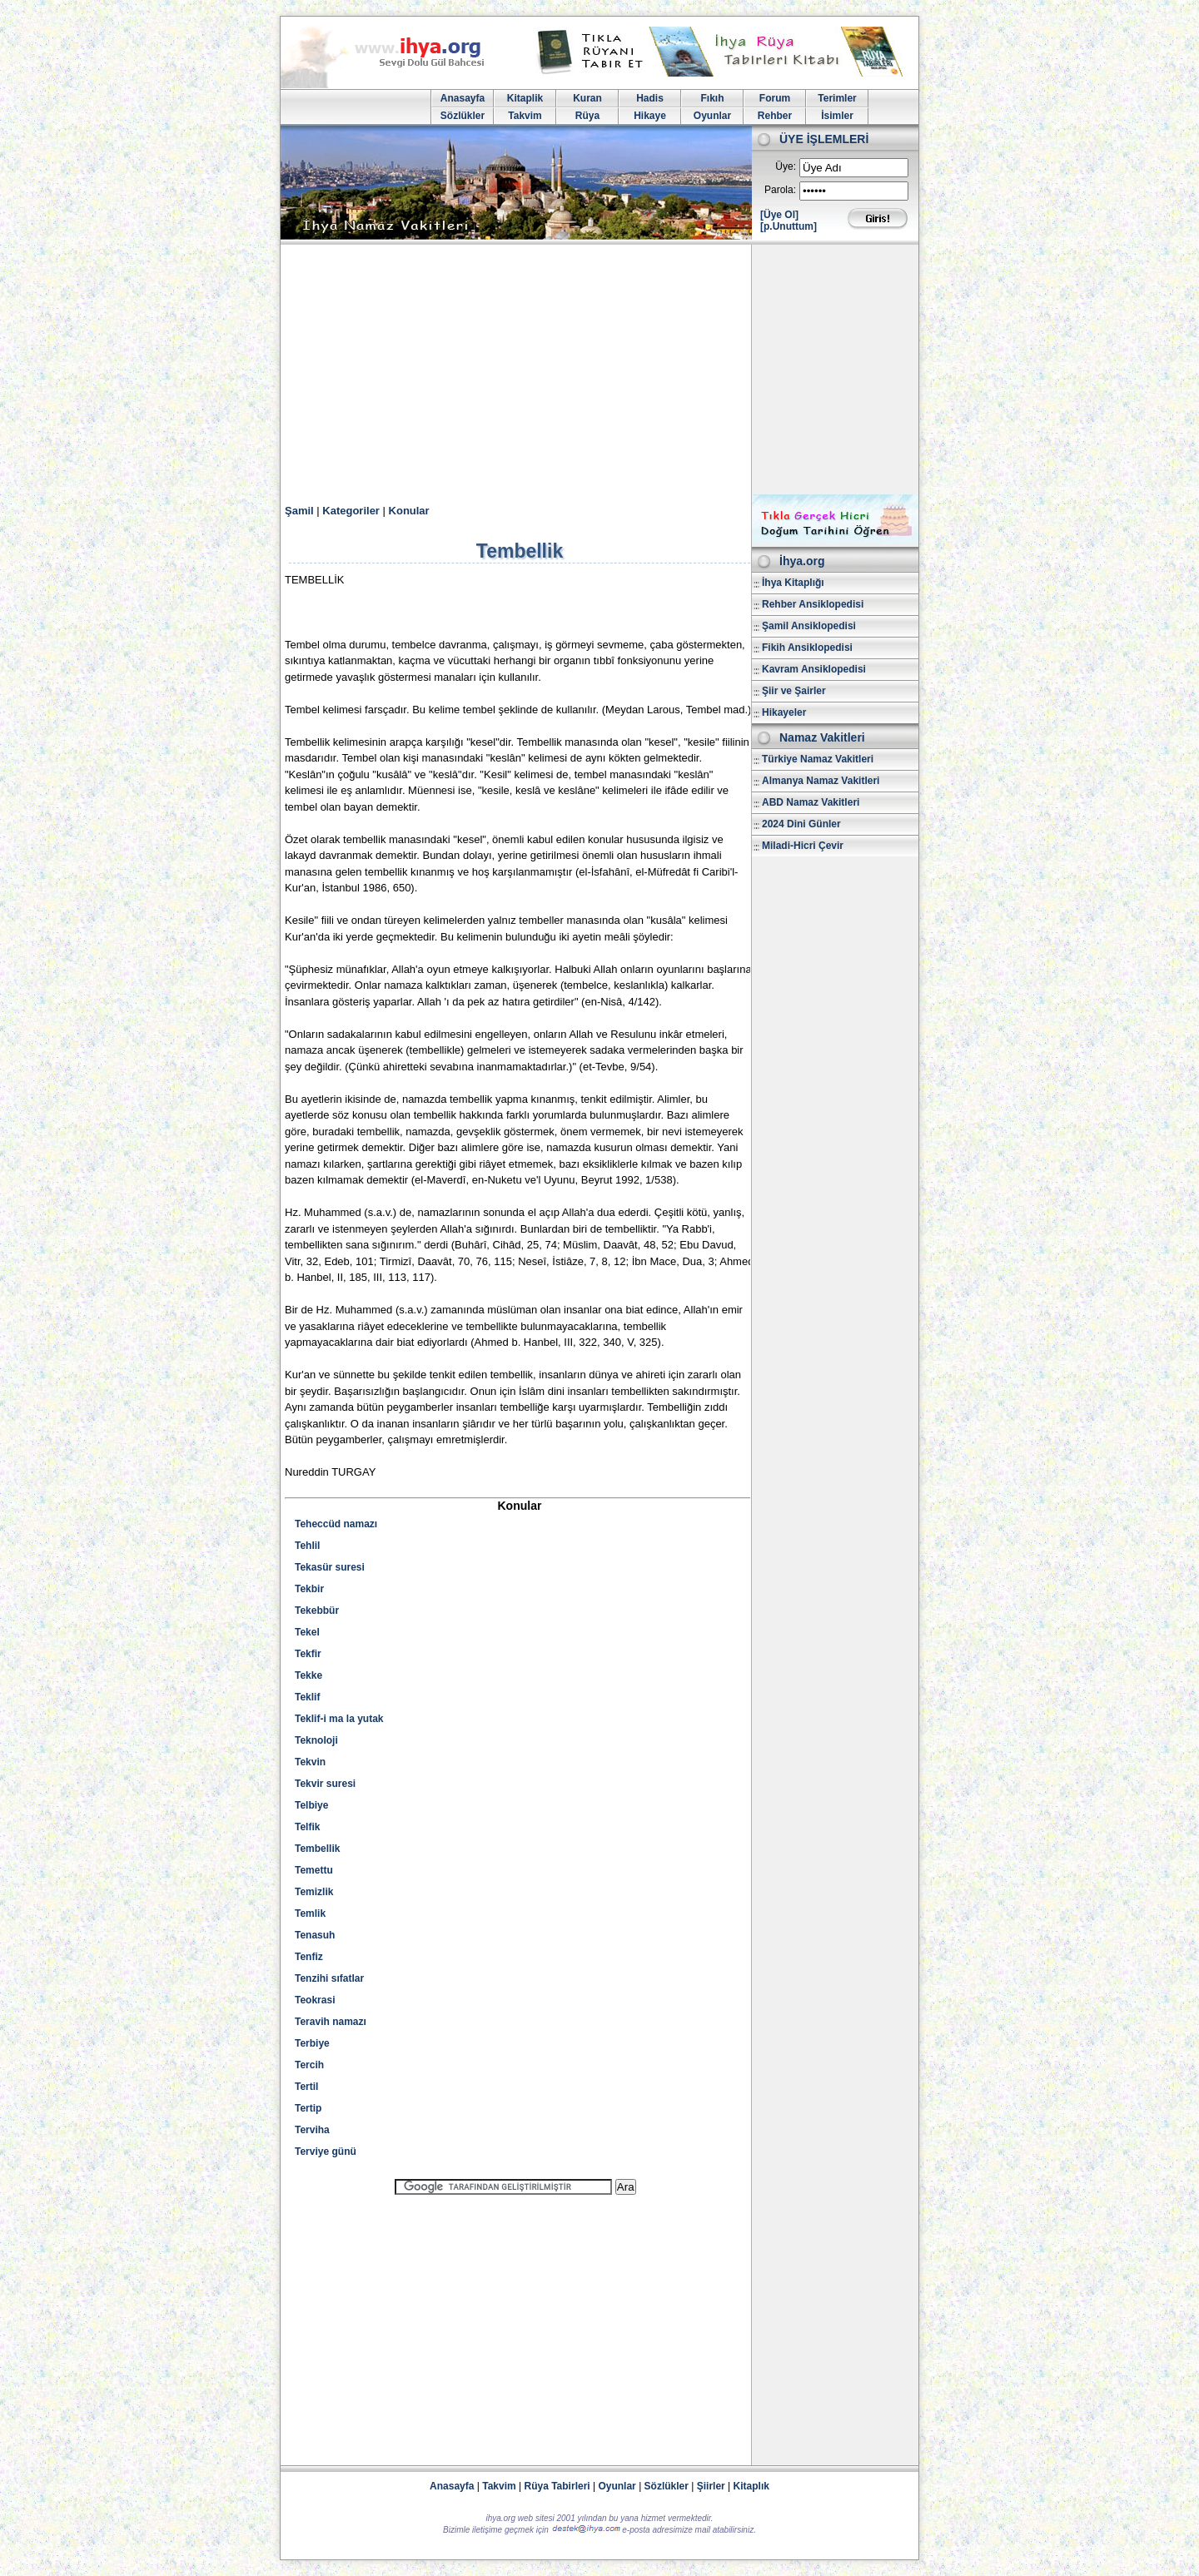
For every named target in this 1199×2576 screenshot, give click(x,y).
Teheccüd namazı (336, 1524)
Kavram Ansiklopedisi (814, 669)
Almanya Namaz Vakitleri (820, 781)
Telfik (307, 1827)
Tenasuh (315, 1935)
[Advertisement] (599, 369)
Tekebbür (317, 1610)
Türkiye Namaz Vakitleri (817, 759)
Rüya (587, 116)
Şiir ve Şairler (794, 691)
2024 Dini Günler (801, 824)
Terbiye (312, 2043)
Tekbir (309, 1589)
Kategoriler (351, 510)
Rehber (775, 116)
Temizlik (314, 1892)
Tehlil (307, 1545)
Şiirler (711, 2486)
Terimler (837, 98)
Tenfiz (309, 1957)
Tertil (306, 2086)
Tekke (308, 1675)
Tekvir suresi (325, 1783)
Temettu (314, 1870)
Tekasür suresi (330, 1567)
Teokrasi (315, 2000)
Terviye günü (325, 2151)
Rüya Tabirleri (557, 2486)
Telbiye (311, 1805)
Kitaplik (525, 98)
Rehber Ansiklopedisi (812, 604)
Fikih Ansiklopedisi (807, 647)
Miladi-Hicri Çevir (802, 845)
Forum (774, 98)
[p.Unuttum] (788, 226)
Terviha (312, 2130)
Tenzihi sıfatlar (329, 1978)
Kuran (587, 98)
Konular (409, 510)
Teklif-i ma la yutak (339, 1719)
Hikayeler (784, 712)
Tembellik (317, 1848)
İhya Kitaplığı (793, 582)
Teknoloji (316, 1740)
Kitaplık (751, 2486)
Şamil (299, 510)
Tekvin (310, 1762)
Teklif (307, 1697)
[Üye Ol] (779, 215)
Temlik (310, 1913)
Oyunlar (712, 116)
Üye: (785, 166)
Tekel (307, 1632)
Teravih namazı (330, 2022)
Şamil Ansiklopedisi (809, 626)
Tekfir (308, 1654)
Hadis (650, 98)
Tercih (309, 2065)
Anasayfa (462, 98)
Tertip (308, 2108)
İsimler (837, 116)
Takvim (524, 116)
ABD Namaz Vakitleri (810, 802)
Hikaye (650, 116)
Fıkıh (712, 98)
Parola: (780, 190)
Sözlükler (462, 116)
